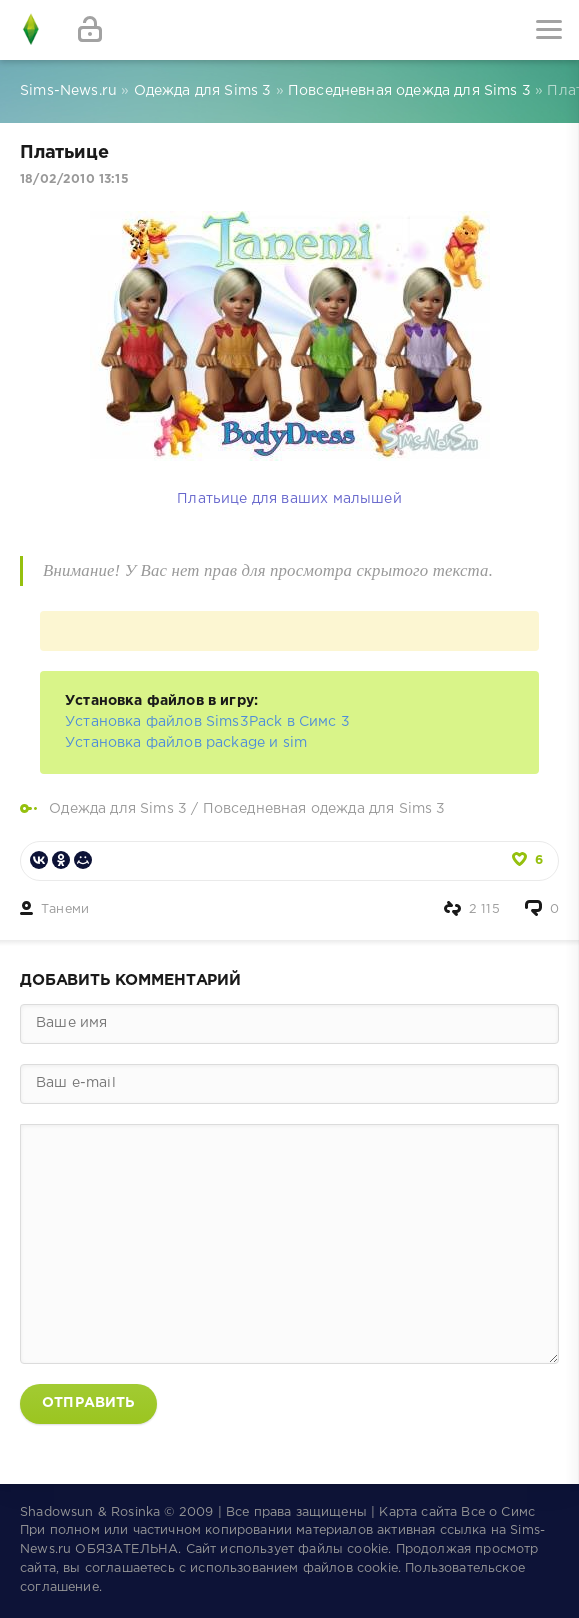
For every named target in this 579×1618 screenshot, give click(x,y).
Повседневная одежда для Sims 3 (324, 809)
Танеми (65, 909)
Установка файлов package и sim (186, 743)
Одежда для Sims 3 (118, 809)
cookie (367, 1549)
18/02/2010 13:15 (74, 179)
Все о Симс (498, 1512)
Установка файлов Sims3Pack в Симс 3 (207, 722)
